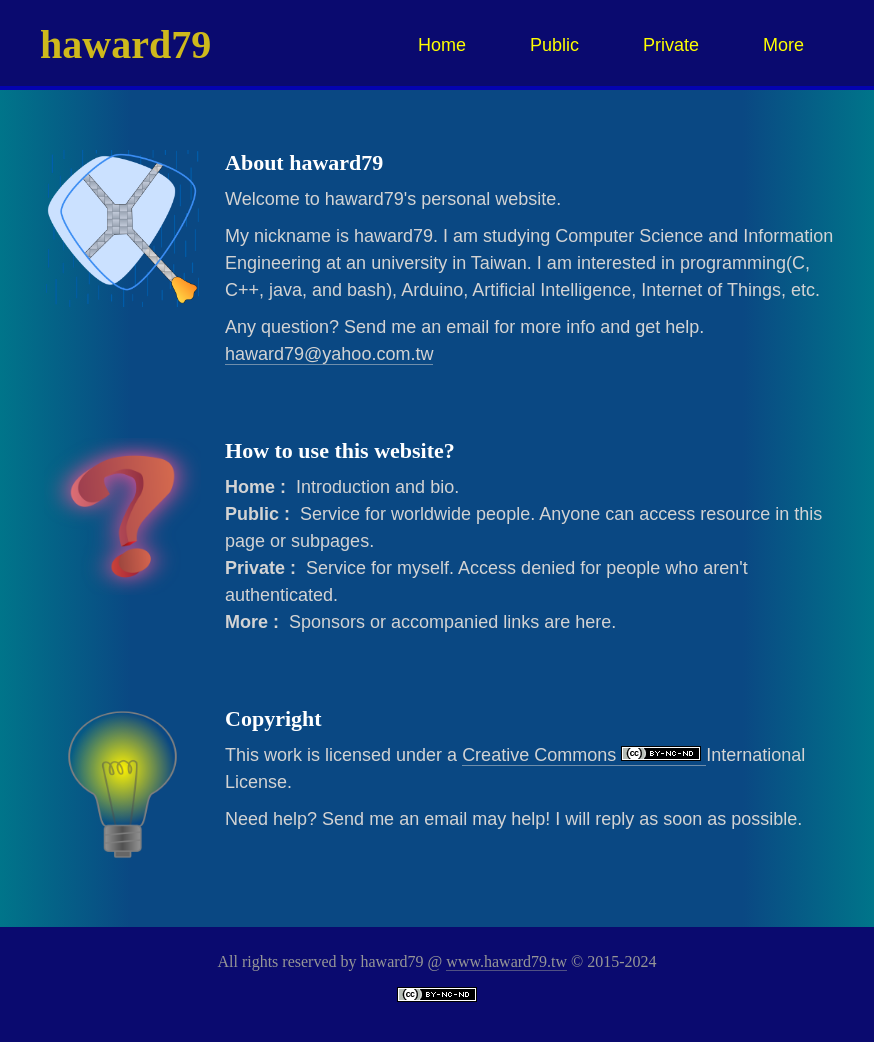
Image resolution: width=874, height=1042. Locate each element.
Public (554, 45)
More (783, 45)
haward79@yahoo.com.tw (329, 354)
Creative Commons (584, 755)
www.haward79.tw (506, 961)
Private (671, 45)
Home (442, 45)
